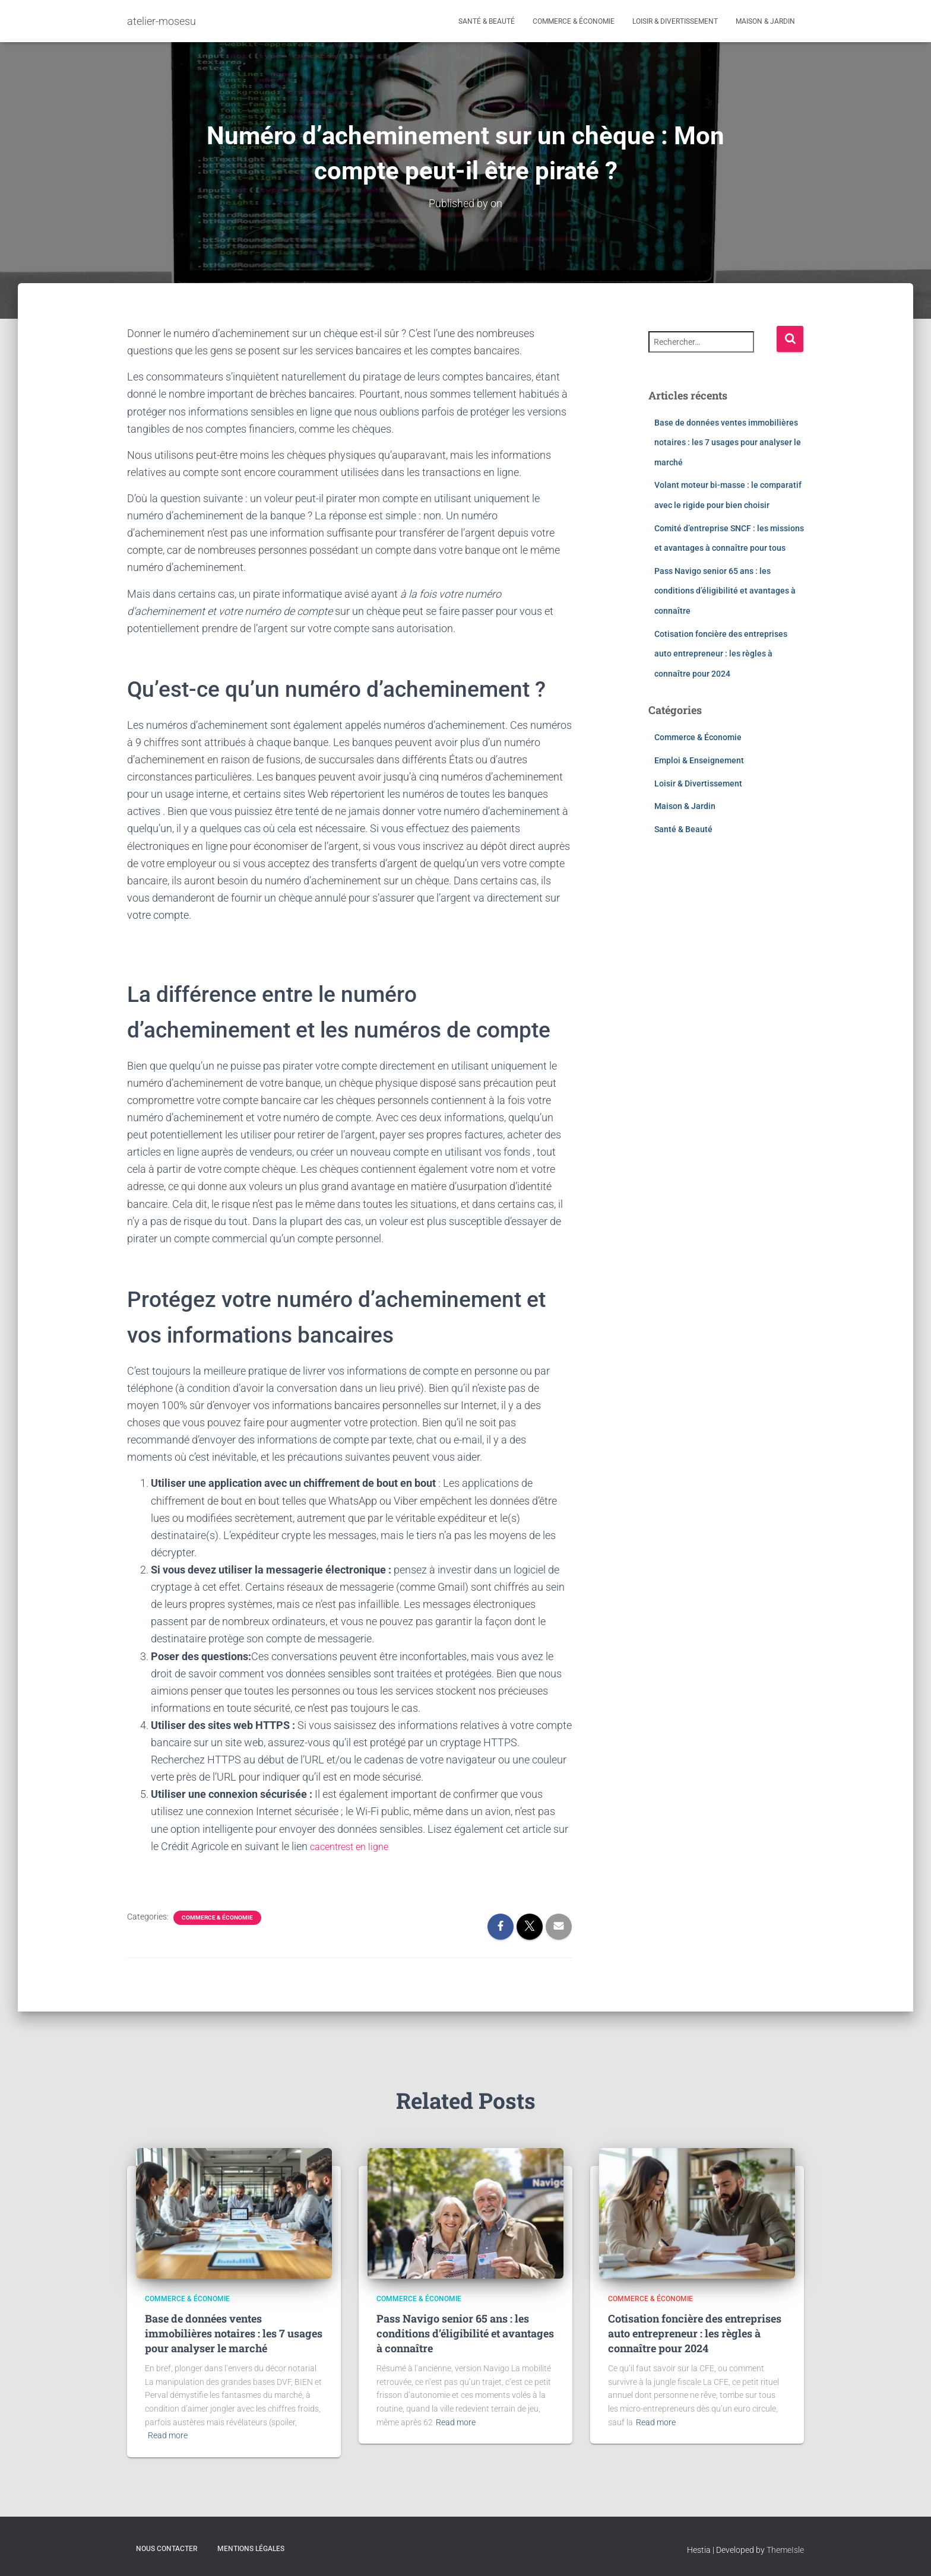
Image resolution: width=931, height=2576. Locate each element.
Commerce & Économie (574, 21)
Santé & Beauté (486, 21)
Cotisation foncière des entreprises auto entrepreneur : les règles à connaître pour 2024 (720, 653)
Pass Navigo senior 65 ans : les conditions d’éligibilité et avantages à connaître (725, 590)
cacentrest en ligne (353, 1845)
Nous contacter (167, 2548)
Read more (168, 2435)
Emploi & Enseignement (699, 760)
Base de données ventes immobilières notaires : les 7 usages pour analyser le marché (727, 442)
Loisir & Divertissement (675, 21)
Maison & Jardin (765, 21)
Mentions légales (250, 2548)
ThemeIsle (785, 2549)
